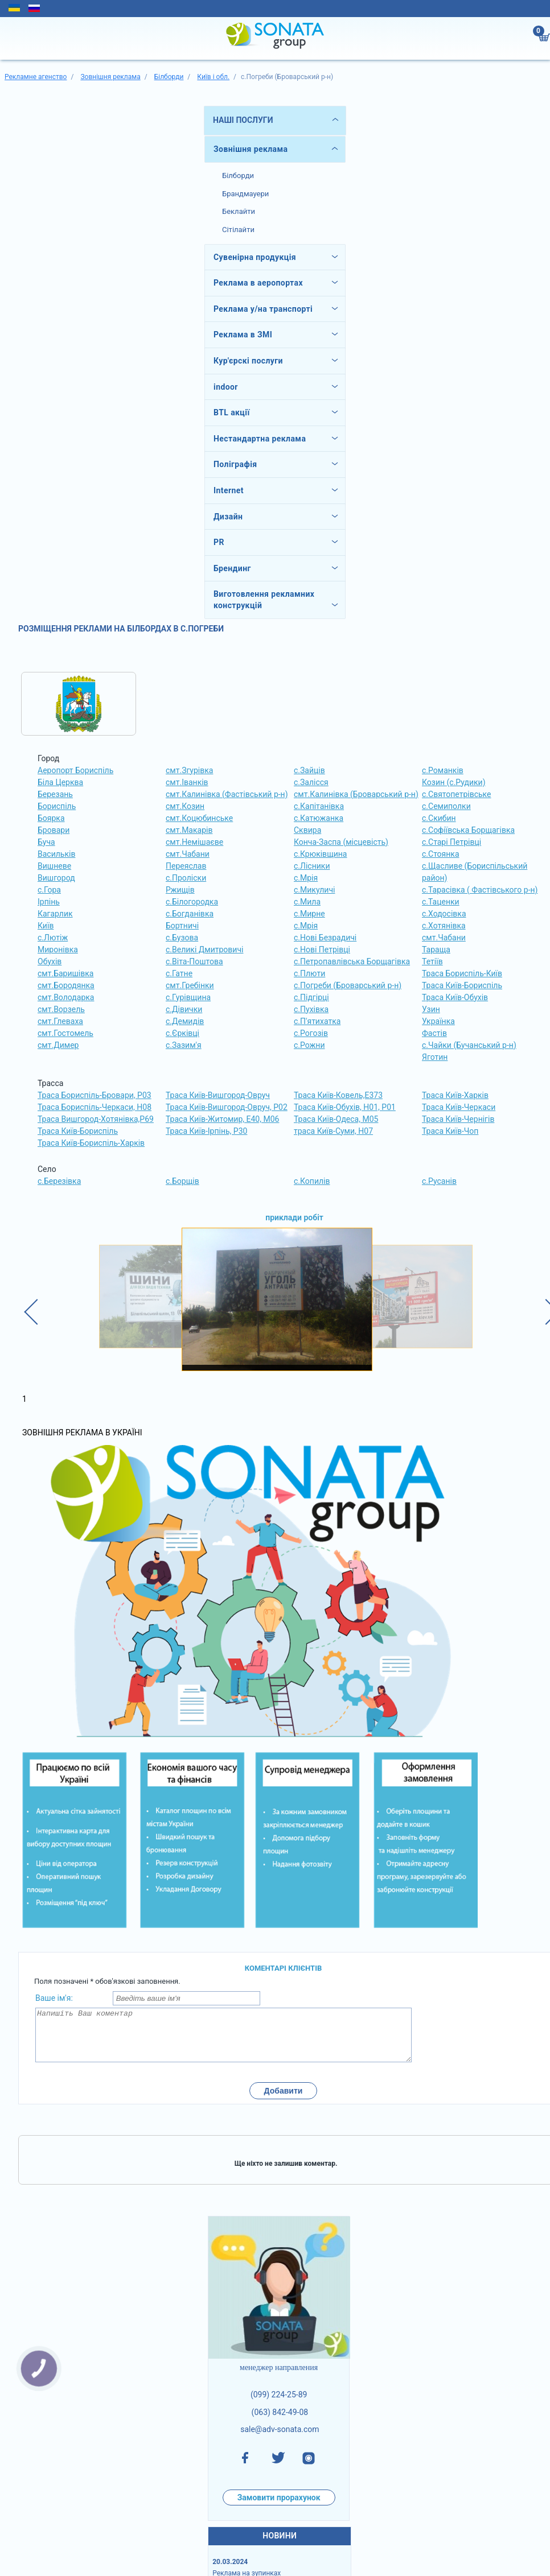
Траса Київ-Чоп (450, 1131)
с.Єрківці (182, 1033)
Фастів (434, 1033)
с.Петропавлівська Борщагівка (352, 961)
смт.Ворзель (61, 1009)
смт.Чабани (188, 853)
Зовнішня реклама (251, 149)
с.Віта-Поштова (194, 961)
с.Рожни (309, 1045)
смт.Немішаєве (194, 842)
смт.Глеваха (60, 1021)
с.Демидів (185, 1021)
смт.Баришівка (65, 973)
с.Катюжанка (318, 818)
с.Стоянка (440, 853)
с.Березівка (59, 1181)
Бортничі (182, 925)
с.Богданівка (190, 913)
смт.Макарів (189, 830)
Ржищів (180, 889)
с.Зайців (309, 770)
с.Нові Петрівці (322, 949)
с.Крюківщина (320, 853)
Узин (431, 1009)
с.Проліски (186, 877)
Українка (438, 1021)
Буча (46, 842)
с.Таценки (440, 901)
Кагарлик (55, 913)
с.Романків (442, 770)
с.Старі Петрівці (451, 842)
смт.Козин (185, 806)
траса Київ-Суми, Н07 (333, 1131)
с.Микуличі (314, 889)
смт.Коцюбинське (199, 818)
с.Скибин (439, 818)
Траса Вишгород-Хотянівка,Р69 (96, 1119)
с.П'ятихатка (317, 1021)
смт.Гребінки (190, 985)
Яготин (435, 1057)
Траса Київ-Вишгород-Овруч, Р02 (227, 1107)
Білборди (238, 175)
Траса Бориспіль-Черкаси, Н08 (94, 1107)
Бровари (53, 830)
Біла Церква (60, 782)
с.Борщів (182, 1181)
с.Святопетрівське (456, 794)
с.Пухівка (311, 1009)
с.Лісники (312, 865)
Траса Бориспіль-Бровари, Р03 (94, 1095)
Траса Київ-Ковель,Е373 (338, 1095)
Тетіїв (432, 961)
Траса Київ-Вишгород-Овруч (218, 1095)
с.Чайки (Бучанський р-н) (469, 1045)
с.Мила (307, 901)
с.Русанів (439, 1181)
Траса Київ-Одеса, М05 (336, 1119)
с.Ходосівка (444, 913)
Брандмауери (245, 193)
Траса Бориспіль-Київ (462, 973)
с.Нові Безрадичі (325, 937)
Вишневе (54, 865)
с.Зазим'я (184, 1045)
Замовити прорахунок (279, 2507)
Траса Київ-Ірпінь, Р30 (206, 1131)
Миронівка (58, 949)
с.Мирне (309, 913)
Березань (55, 794)
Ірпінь (49, 901)
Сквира (307, 830)
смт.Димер (58, 1045)
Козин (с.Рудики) (454, 782)
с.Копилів (312, 1181)
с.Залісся (311, 782)
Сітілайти (238, 229)
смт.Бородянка (66, 985)
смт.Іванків (187, 782)
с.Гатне (179, 973)
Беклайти (238, 211)
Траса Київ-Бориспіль (462, 985)
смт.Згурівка (189, 770)
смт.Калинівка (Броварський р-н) (356, 794)
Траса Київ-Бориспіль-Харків (91, 1142)
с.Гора (49, 889)
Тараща (436, 949)
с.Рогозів (311, 1033)
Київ (46, 925)
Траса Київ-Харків (455, 1095)
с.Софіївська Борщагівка (468, 830)
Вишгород (56, 877)
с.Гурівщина (188, 997)
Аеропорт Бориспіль (75, 770)
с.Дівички (184, 1009)
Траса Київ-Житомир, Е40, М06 (222, 1119)
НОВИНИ (279, 2545)
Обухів (49, 961)
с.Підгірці (311, 997)
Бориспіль (57, 806)
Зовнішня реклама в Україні (82, 1432)
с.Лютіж (53, 937)
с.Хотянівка (444, 925)
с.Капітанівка (319, 806)
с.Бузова (182, 937)
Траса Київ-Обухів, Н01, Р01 (345, 1107)
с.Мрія (306, 877)
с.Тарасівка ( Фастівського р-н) (479, 889)
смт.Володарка (66, 997)
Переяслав (186, 865)
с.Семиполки (446, 806)
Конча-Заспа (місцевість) (341, 842)
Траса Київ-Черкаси (458, 1107)
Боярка (51, 818)
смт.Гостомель (65, 1033)
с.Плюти (309, 973)
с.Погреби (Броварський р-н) (347, 985)
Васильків (56, 853)
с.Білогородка (192, 901)
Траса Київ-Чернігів (458, 1119)
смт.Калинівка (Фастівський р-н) (227, 794)
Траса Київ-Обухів (455, 997)
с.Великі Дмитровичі (204, 949)
